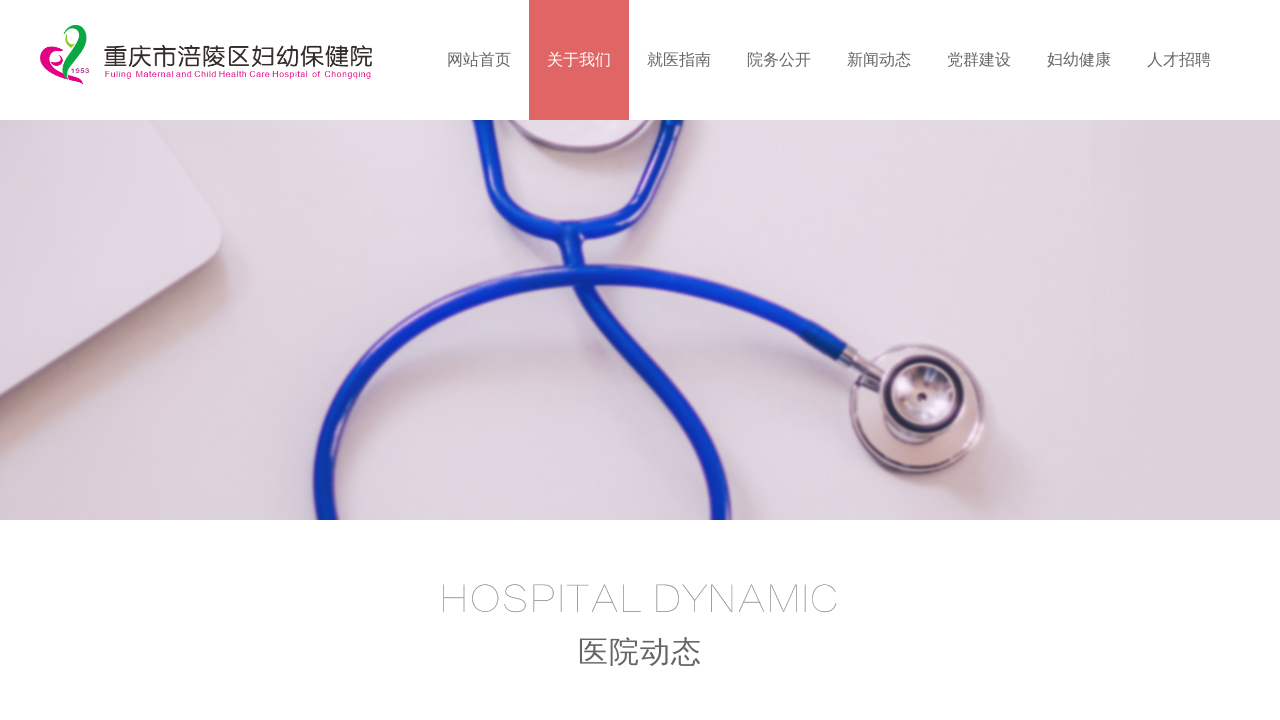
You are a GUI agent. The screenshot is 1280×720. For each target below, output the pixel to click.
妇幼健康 (1079, 59)
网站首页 (479, 59)
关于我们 (579, 59)
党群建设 (979, 59)
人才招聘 (1179, 59)
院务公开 (779, 59)
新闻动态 (879, 59)
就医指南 (679, 59)
